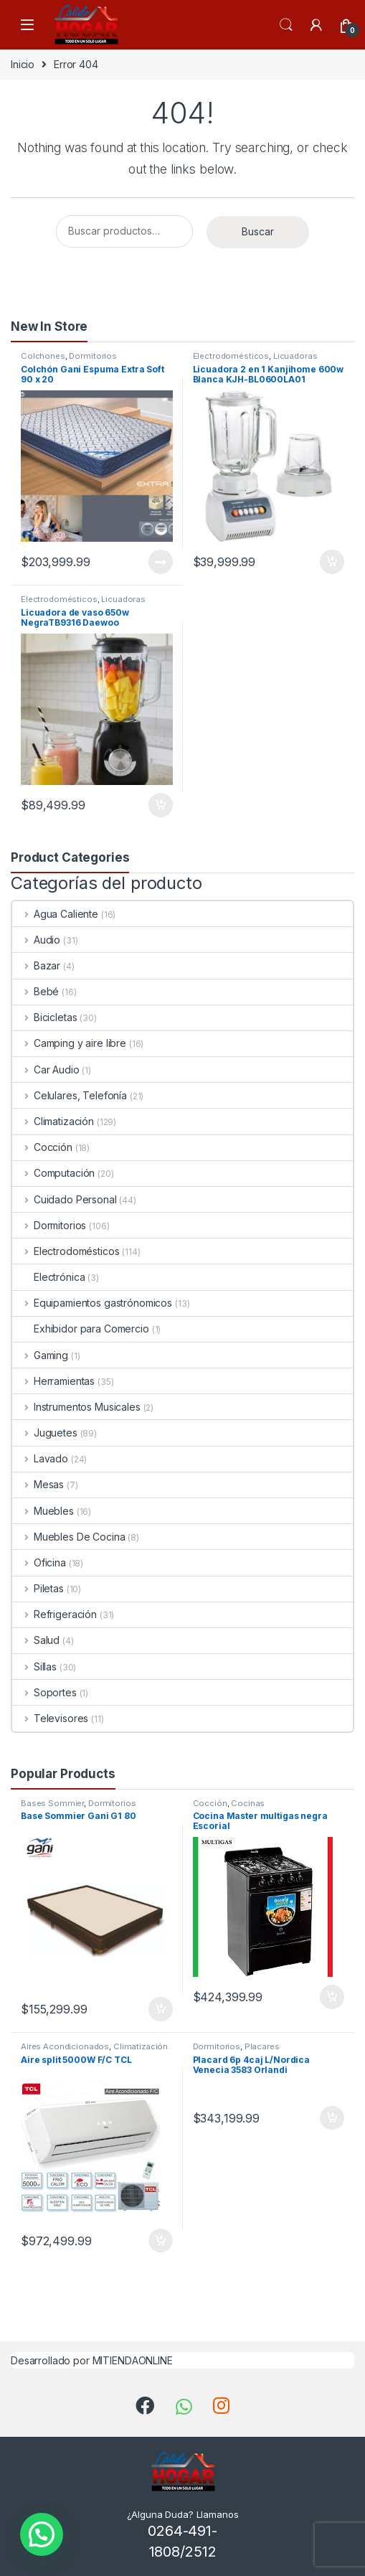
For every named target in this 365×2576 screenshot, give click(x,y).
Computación (53, 1173)
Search (286, 25)
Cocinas (248, 1803)
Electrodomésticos (231, 356)
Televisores (50, 1718)
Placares (262, 2046)
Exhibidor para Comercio (80, 1328)
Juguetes (44, 1432)
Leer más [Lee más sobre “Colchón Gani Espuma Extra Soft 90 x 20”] (160, 562)
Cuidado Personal (64, 1199)
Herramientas (53, 1381)
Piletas (38, 1588)
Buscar (258, 231)
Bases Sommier (52, 1803)
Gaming (40, 1355)
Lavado (40, 1458)
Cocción (42, 1147)
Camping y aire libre (69, 1043)
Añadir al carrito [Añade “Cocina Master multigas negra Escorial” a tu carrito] (332, 1997)
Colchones (43, 356)
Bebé (35, 991)
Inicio (22, 64)
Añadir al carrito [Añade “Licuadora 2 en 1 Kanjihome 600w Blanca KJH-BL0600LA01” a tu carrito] (332, 562)
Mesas (38, 1484)
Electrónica (48, 1277)
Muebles (43, 1511)
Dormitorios (92, 356)
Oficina (39, 1562)
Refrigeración (54, 1614)
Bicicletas (44, 1017)
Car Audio (46, 1069)
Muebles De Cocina (68, 1537)
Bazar (36, 965)
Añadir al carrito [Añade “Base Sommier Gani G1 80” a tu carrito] (160, 2009)
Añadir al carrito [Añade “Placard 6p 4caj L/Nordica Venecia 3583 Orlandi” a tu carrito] (332, 2118)
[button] (41, 2534)
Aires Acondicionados (65, 2046)
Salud (36, 1640)
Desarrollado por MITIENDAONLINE (92, 2360)
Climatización (53, 1121)
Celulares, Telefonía (69, 1095)
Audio (36, 940)
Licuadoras (295, 356)
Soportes (44, 1692)
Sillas (34, 1666)
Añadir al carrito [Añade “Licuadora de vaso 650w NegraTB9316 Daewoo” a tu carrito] (160, 805)
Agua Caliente (55, 914)
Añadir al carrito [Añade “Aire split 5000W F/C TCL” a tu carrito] (160, 2241)
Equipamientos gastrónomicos (92, 1303)
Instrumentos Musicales (76, 1407)
